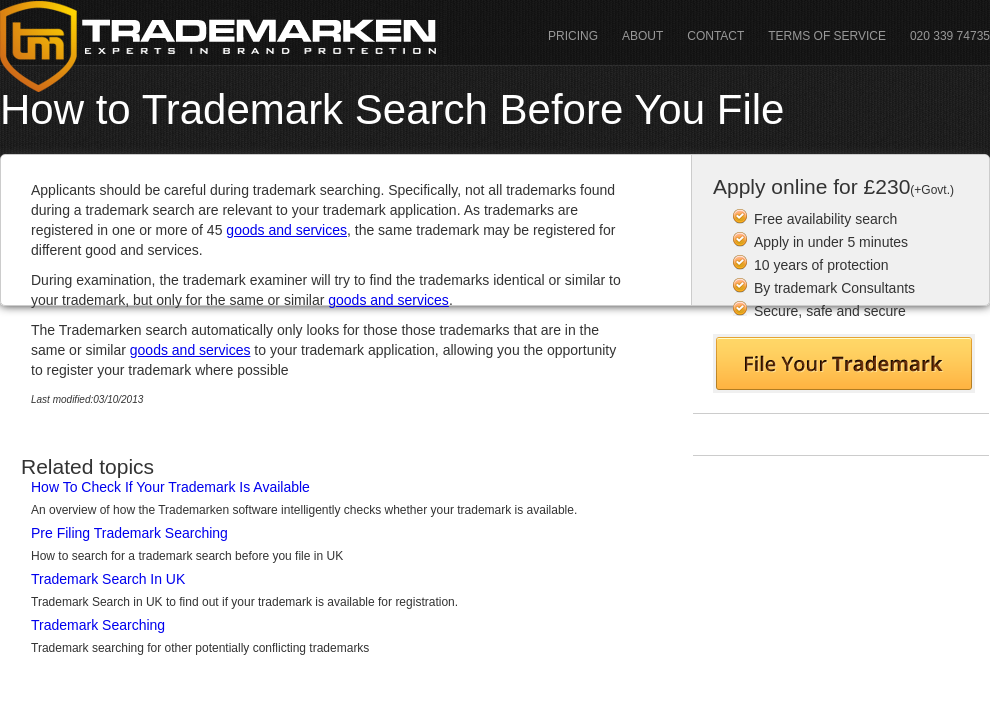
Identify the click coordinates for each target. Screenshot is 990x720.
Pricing (573, 36)
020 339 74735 (950, 36)
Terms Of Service (827, 36)
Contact (715, 36)
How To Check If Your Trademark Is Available (170, 487)
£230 (909, 186)
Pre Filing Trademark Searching (129, 533)
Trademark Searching (98, 625)
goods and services (286, 230)
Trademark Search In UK (108, 579)
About (642, 36)
